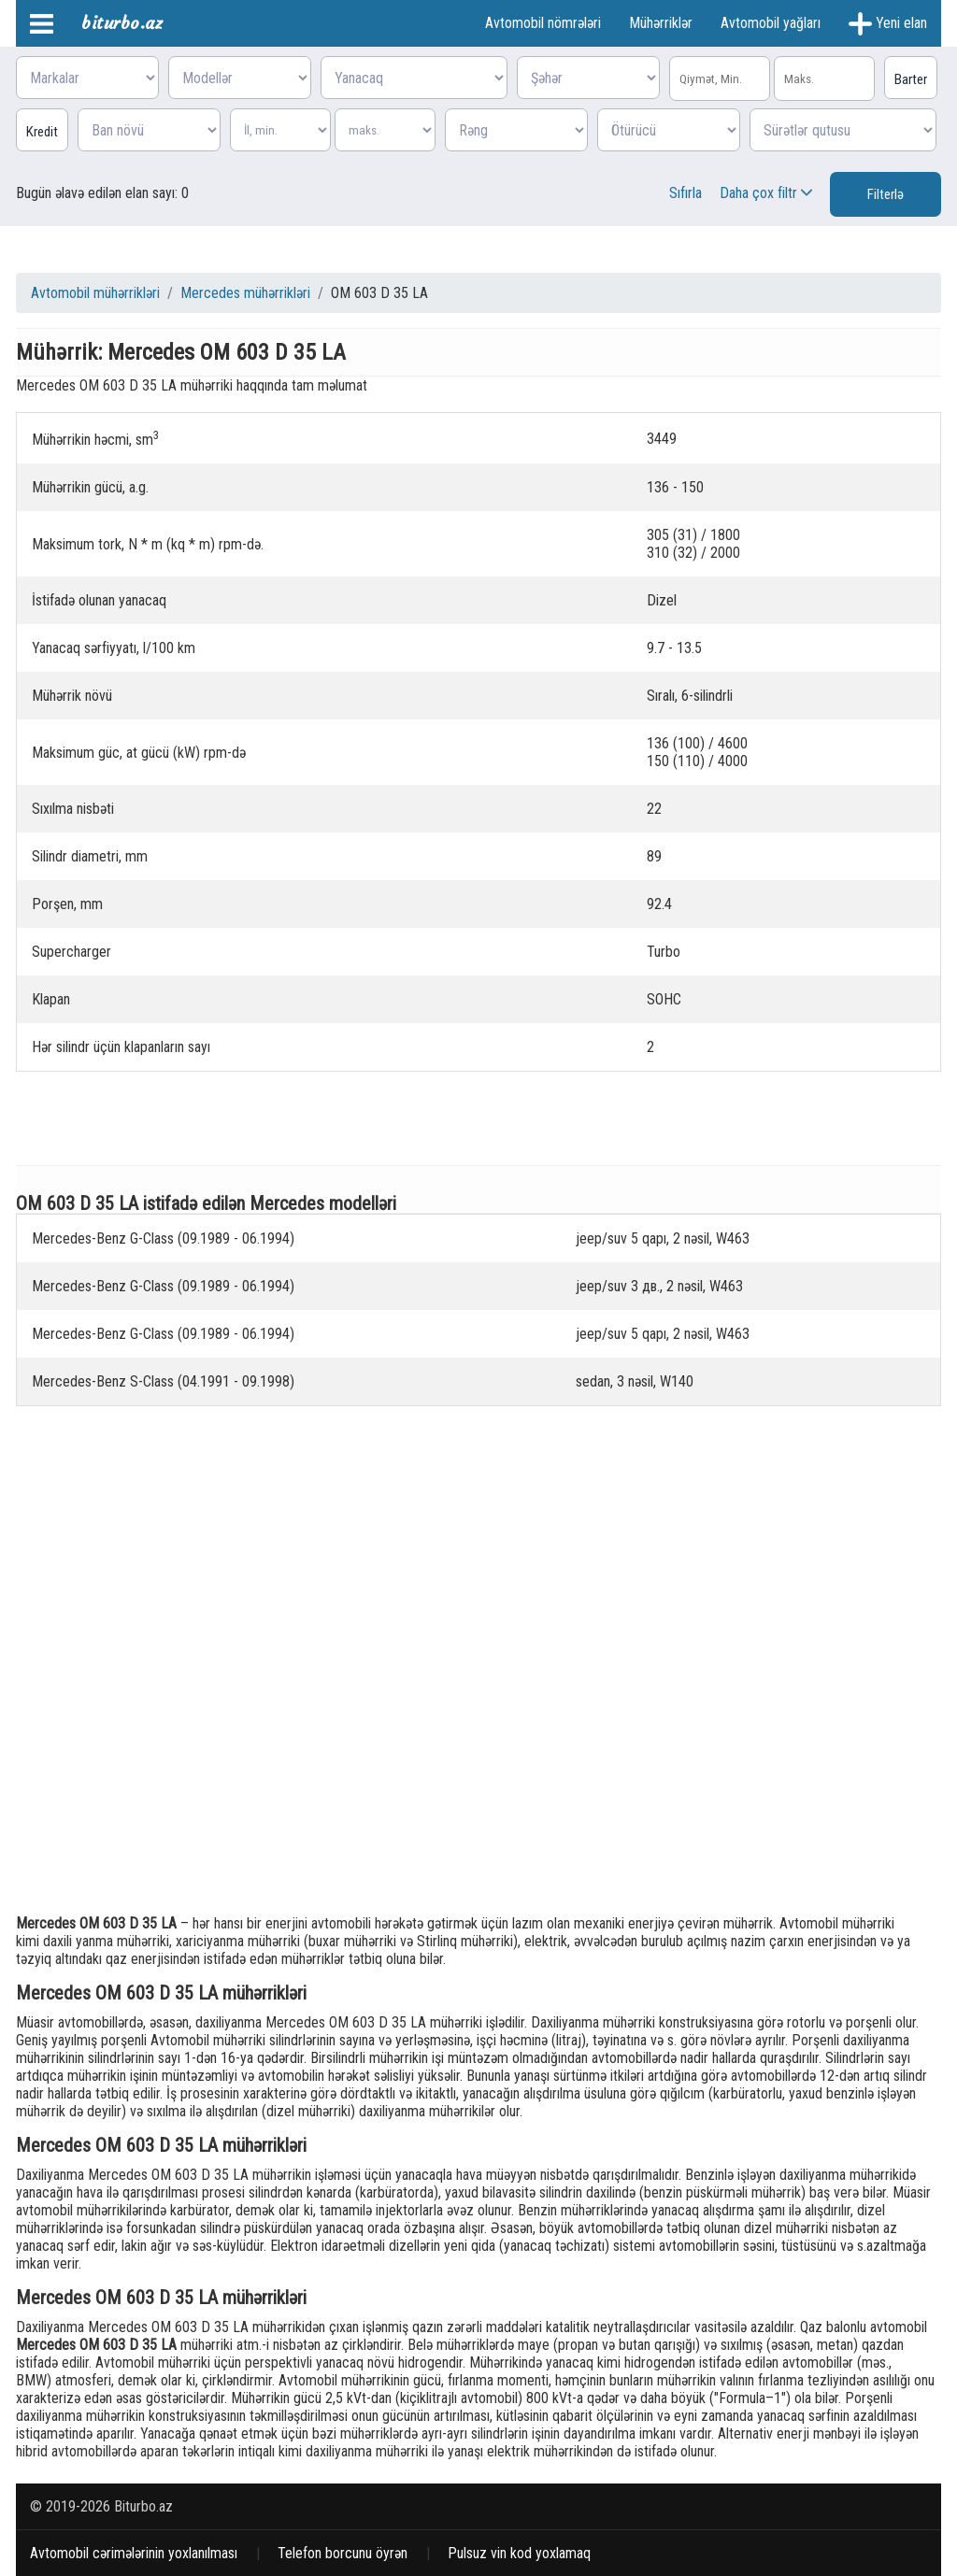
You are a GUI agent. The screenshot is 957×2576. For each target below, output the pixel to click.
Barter (910, 79)
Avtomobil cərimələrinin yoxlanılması (133, 2553)
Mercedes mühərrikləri (245, 293)
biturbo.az (122, 23)
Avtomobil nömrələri (543, 23)
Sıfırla (685, 193)
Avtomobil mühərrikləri (95, 293)
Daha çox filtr (768, 193)
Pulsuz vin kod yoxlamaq (519, 2553)
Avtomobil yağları (771, 23)
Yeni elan (888, 24)
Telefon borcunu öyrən (342, 2553)
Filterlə (885, 194)
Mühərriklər (661, 23)
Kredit (42, 131)
